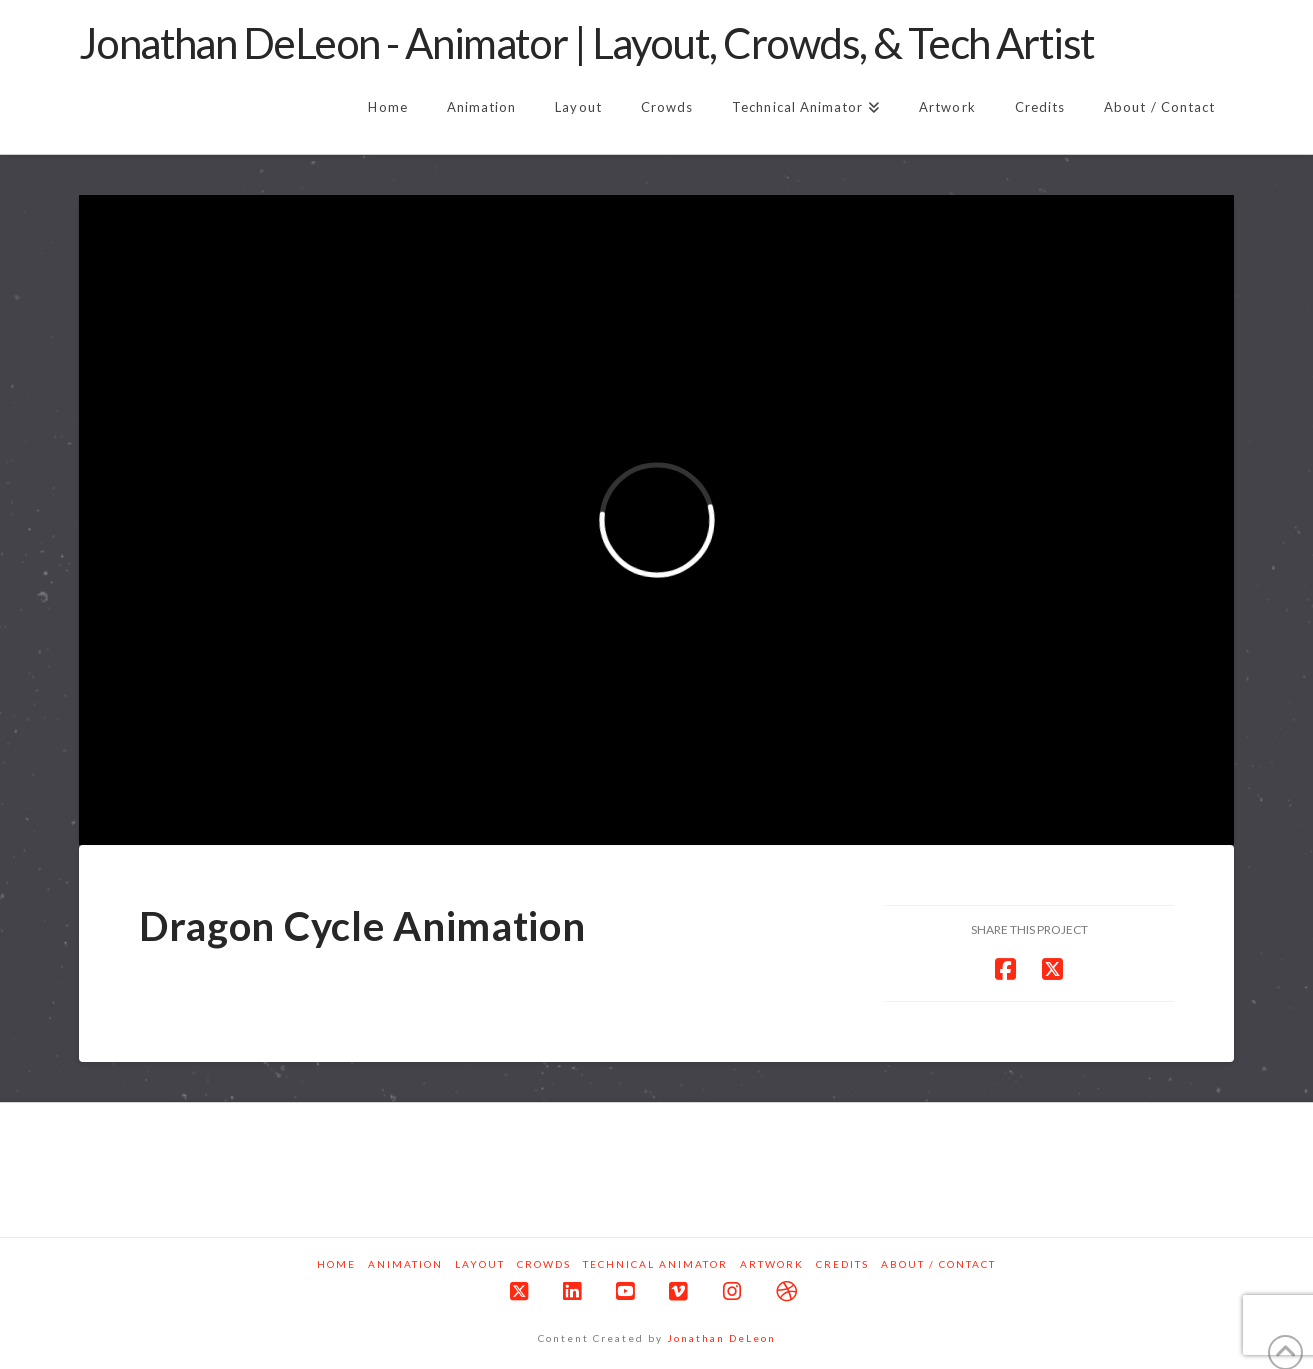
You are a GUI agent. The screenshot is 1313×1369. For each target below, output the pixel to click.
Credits (842, 1264)
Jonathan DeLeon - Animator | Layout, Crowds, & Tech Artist (587, 43)
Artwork (772, 1264)
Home (336, 1264)
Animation (405, 1264)
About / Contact (938, 1264)
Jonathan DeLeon (721, 1338)
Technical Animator (655, 1264)
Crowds (544, 1264)
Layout (480, 1264)
